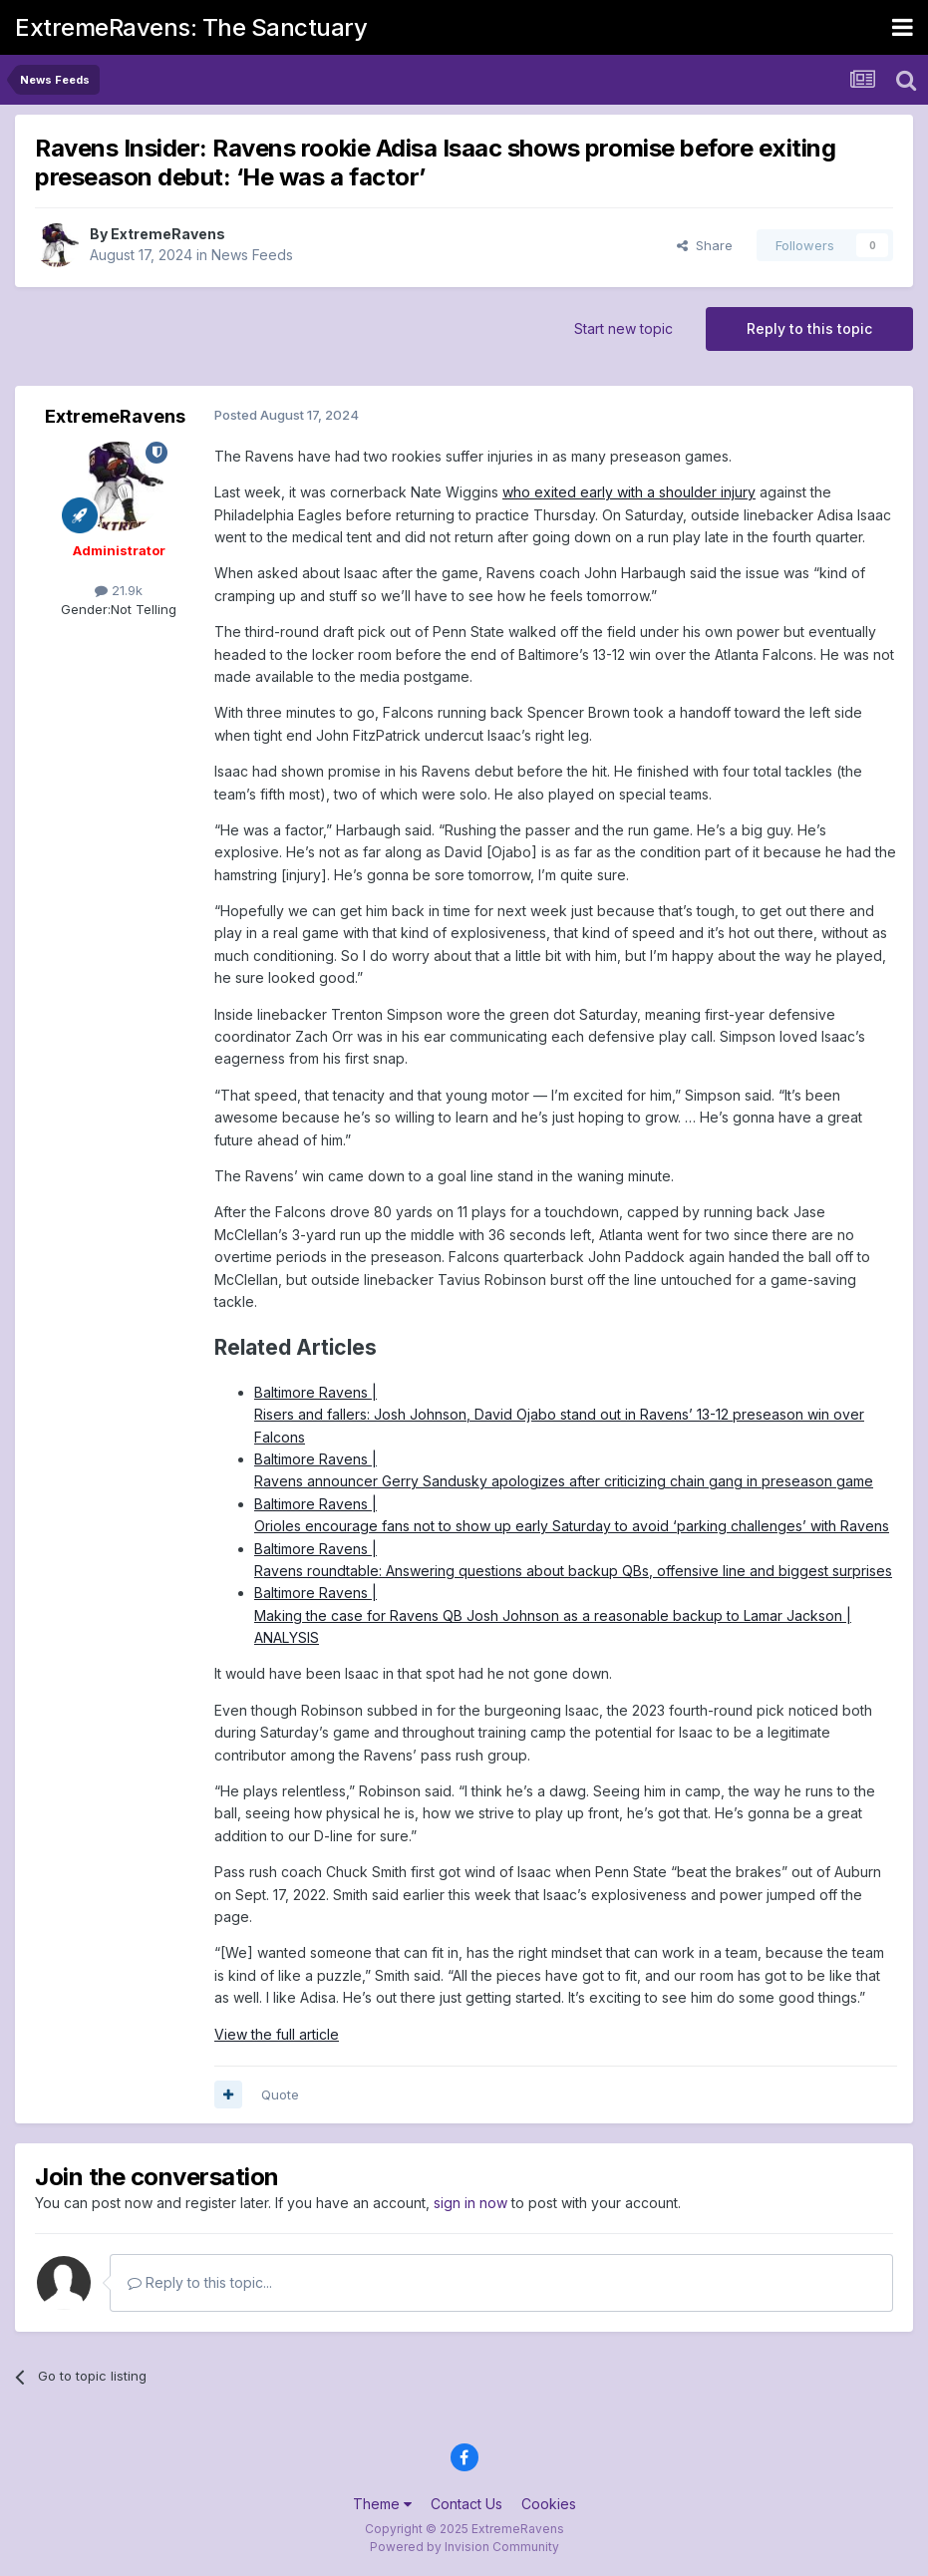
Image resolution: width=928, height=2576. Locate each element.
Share (705, 245)
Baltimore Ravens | (315, 1392)
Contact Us (466, 2503)
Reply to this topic (809, 328)
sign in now (470, 2202)
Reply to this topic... (200, 2282)
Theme (382, 2503)
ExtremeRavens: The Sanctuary (191, 27)
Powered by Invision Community (464, 2546)
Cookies (548, 2503)
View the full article (276, 2034)
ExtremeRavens (168, 233)
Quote (280, 2094)
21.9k (119, 590)
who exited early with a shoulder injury (629, 491)
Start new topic (623, 328)
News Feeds (252, 254)
